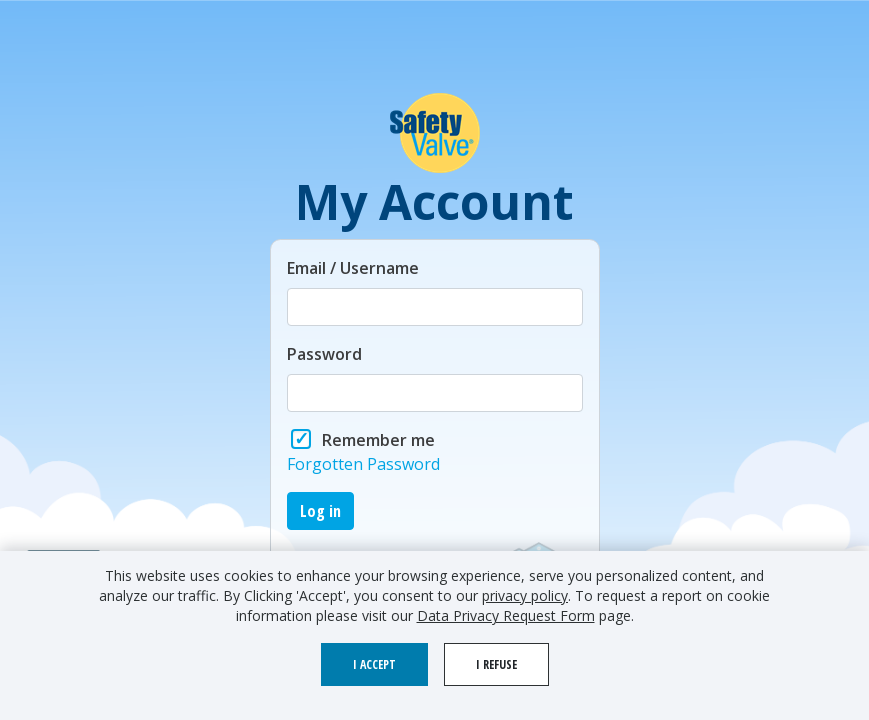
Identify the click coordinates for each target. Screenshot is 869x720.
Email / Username (353, 268)
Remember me (378, 440)
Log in (320, 511)
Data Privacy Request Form (506, 615)
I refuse (496, 664)
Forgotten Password (363, 464)
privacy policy (525, 595)
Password (324, 354)
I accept (374, 664)
